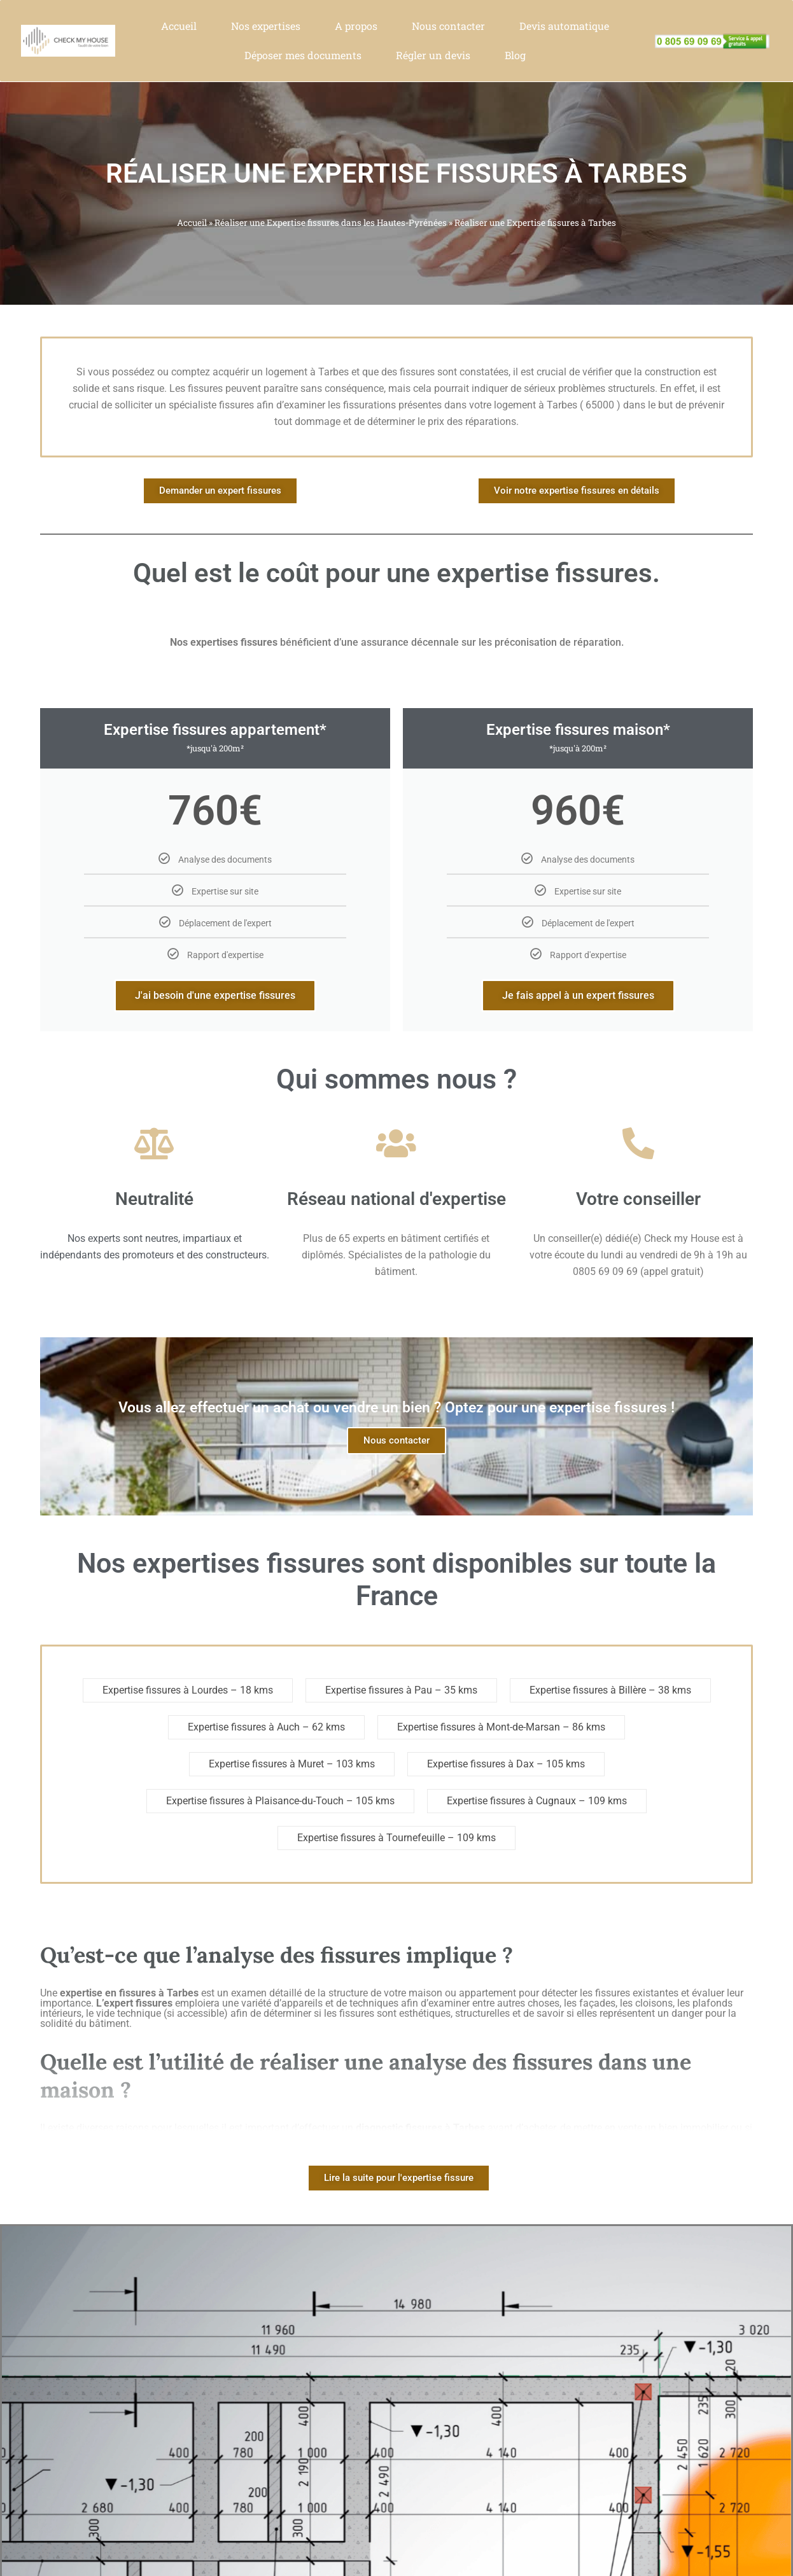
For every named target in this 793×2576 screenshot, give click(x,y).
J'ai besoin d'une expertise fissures (215, 995)
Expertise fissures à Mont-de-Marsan (478, 1727)
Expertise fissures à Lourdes (165, 1690)
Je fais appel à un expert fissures (578, 995)
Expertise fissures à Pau (378, 1690)
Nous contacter (448, 25)
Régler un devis (433, 55)
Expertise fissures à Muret (266, 1764)
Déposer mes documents (302, 55)
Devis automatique (564, 25)
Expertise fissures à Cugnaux (511, 1801)
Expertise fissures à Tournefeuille (371, 1838)
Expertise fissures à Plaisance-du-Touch (255, 1801)
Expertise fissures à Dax (480, 1764)
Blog (515, 55)
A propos (356, 25)
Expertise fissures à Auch (244, 1727)
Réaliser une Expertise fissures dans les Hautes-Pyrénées (330, 222)
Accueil (179, 25)
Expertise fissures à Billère (588, 1690)
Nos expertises (265, 25)
